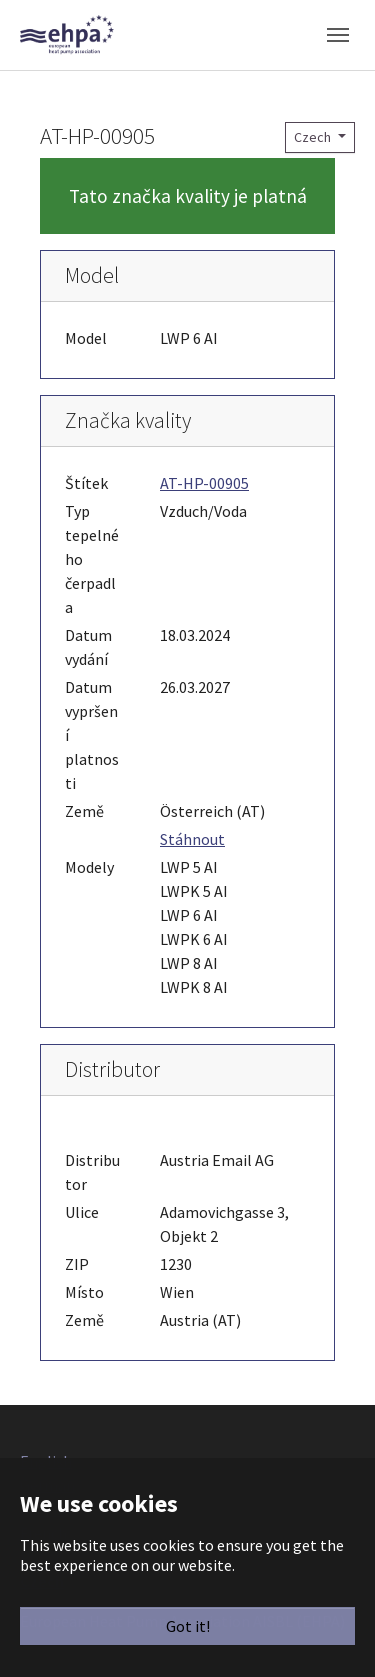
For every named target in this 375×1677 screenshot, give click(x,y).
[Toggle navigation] (338, 35)
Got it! (188, 1626)
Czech (314, 137)
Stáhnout (192, 839)
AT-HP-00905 (204, 483)
